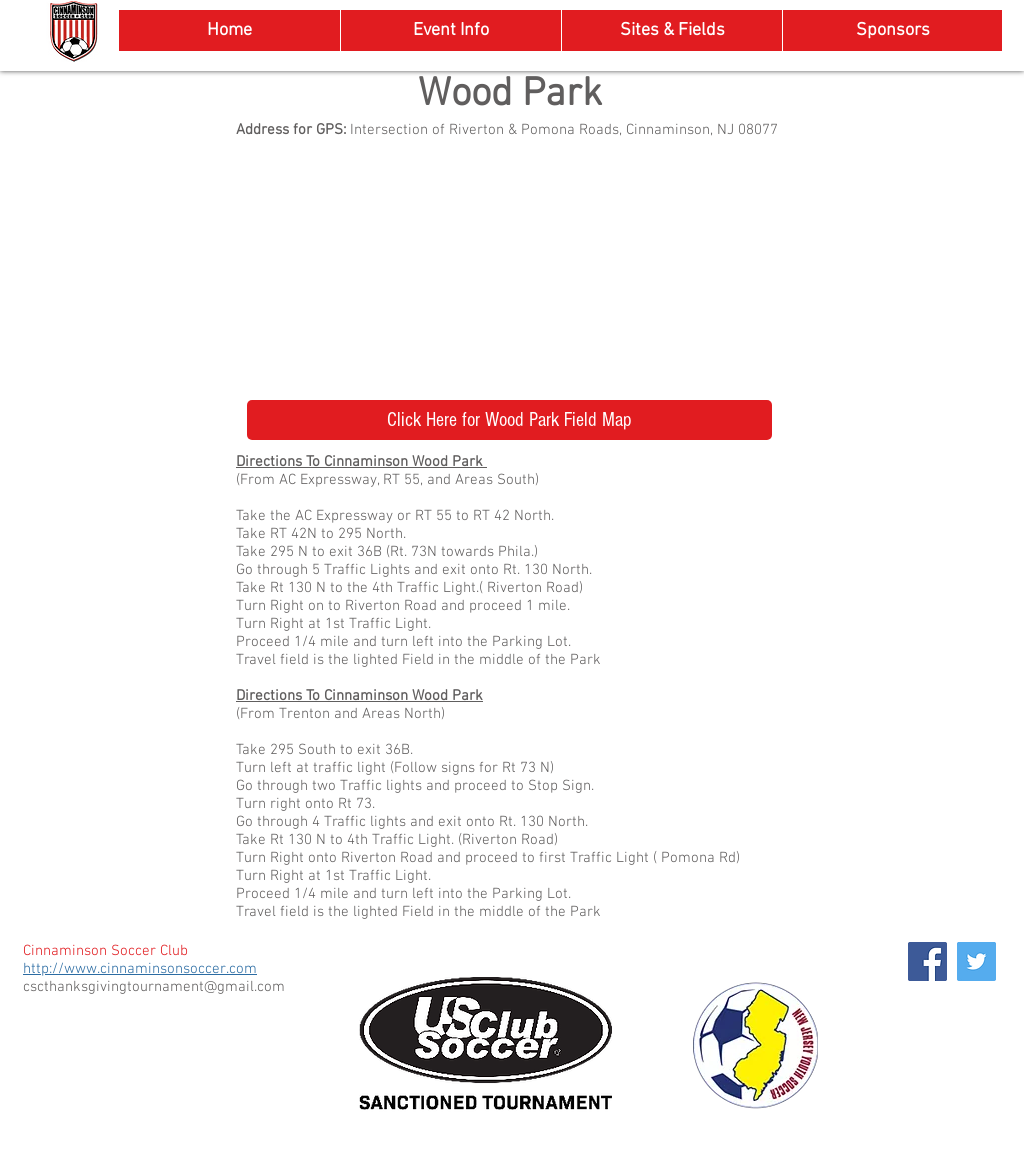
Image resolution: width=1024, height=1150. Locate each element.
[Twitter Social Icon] (976, 961)
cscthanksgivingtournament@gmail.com (154, 987)
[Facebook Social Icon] (927, 961)
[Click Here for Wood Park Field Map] (509, 420)
